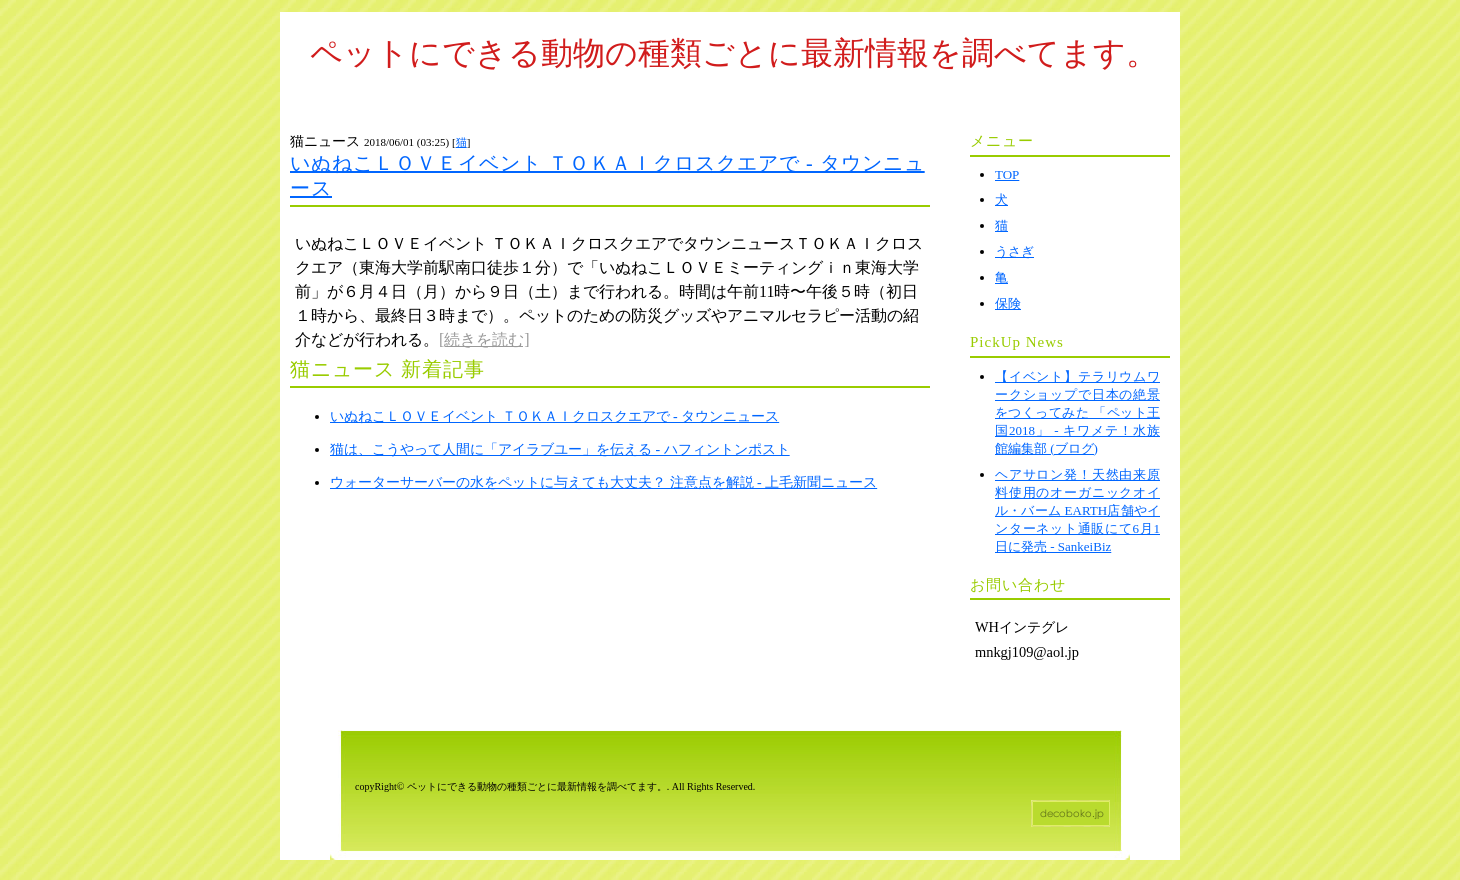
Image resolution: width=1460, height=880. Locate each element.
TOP (1007, 174)
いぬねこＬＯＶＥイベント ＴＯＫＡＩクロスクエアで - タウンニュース (554, 416)
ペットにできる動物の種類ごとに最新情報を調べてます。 (734, 53)
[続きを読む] (484, 339)
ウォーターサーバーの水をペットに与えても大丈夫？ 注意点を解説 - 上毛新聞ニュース (603, 482)
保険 (1008, 303)
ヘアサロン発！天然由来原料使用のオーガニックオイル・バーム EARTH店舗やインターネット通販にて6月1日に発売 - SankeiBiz (1077, 510)
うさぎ (1014, 251)
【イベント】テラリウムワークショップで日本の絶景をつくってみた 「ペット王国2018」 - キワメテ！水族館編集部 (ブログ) (1077, 412)
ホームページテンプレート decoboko (1070, 813)
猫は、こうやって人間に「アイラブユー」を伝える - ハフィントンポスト (560, 449)
